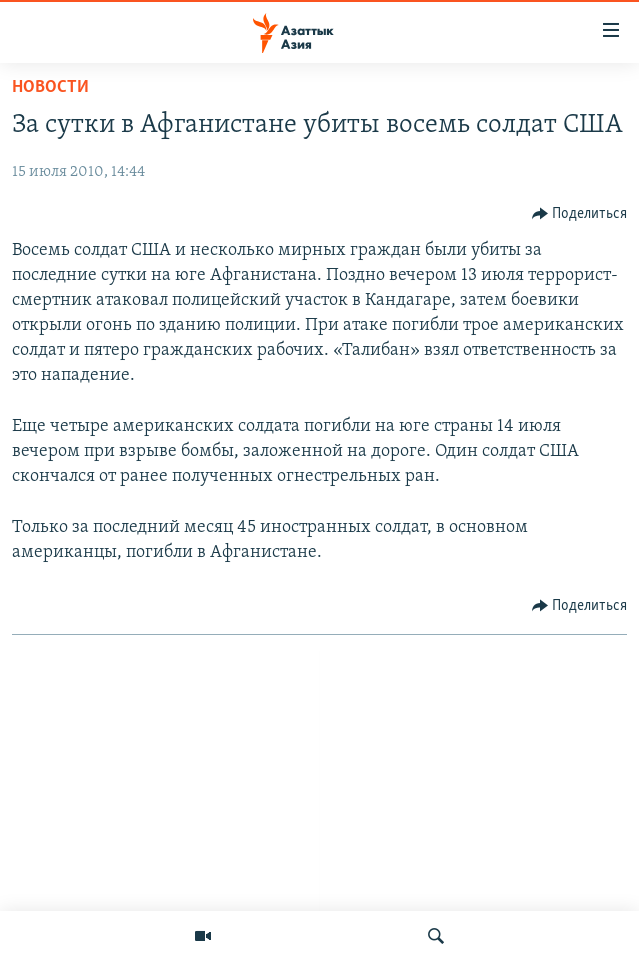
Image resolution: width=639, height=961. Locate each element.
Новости (50, 87)
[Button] (580, 214)
